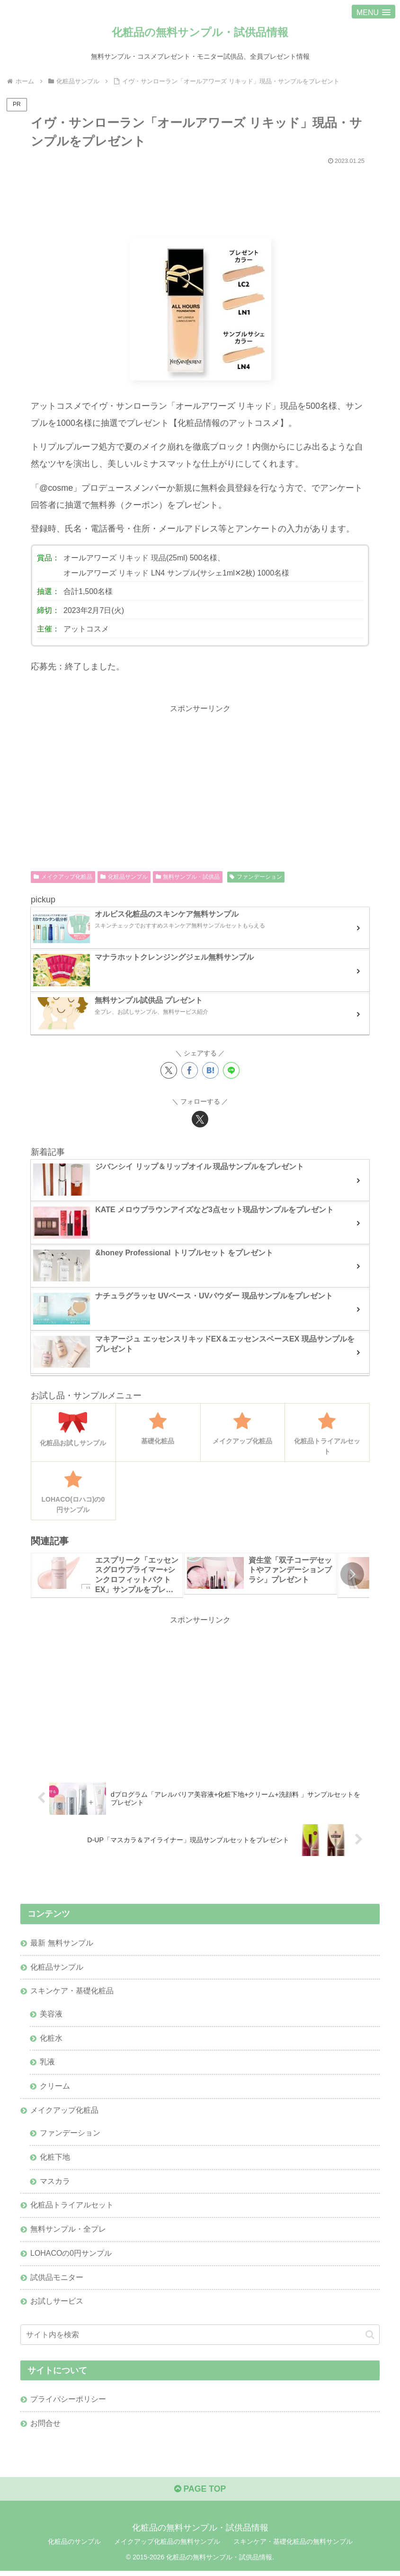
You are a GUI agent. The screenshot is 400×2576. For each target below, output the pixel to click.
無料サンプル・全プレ (68, 2232)
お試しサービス (56, 2305)
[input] (199, 2338)
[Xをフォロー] (200, 1119)
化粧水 (51, 2039)
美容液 (51, 2015)
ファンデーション (256, 877)
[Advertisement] (200, 197)
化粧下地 (55, 2159)
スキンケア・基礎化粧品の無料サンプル (293, 2546)
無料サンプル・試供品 (188, 877)
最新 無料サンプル (61, 1943)
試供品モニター (56, 2281)
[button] (352, 1574)
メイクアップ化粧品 (63, 877)
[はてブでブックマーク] (210, 1071)
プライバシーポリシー (68, 2403)
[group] (107, 1575)
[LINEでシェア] (231, 1071)
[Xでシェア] (168, 1071)
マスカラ (55, 2184)
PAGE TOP (200, 2494)
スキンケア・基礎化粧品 (72, 1992)
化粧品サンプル (124, 877)
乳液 (47, 2063)
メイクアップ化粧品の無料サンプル (167, 2546)
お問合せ (45, 2427)
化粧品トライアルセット (72, 2208)
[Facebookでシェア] (189, 1071)
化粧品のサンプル (74, 2546)
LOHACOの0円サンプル (71, 2256)
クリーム (55, 2088)
